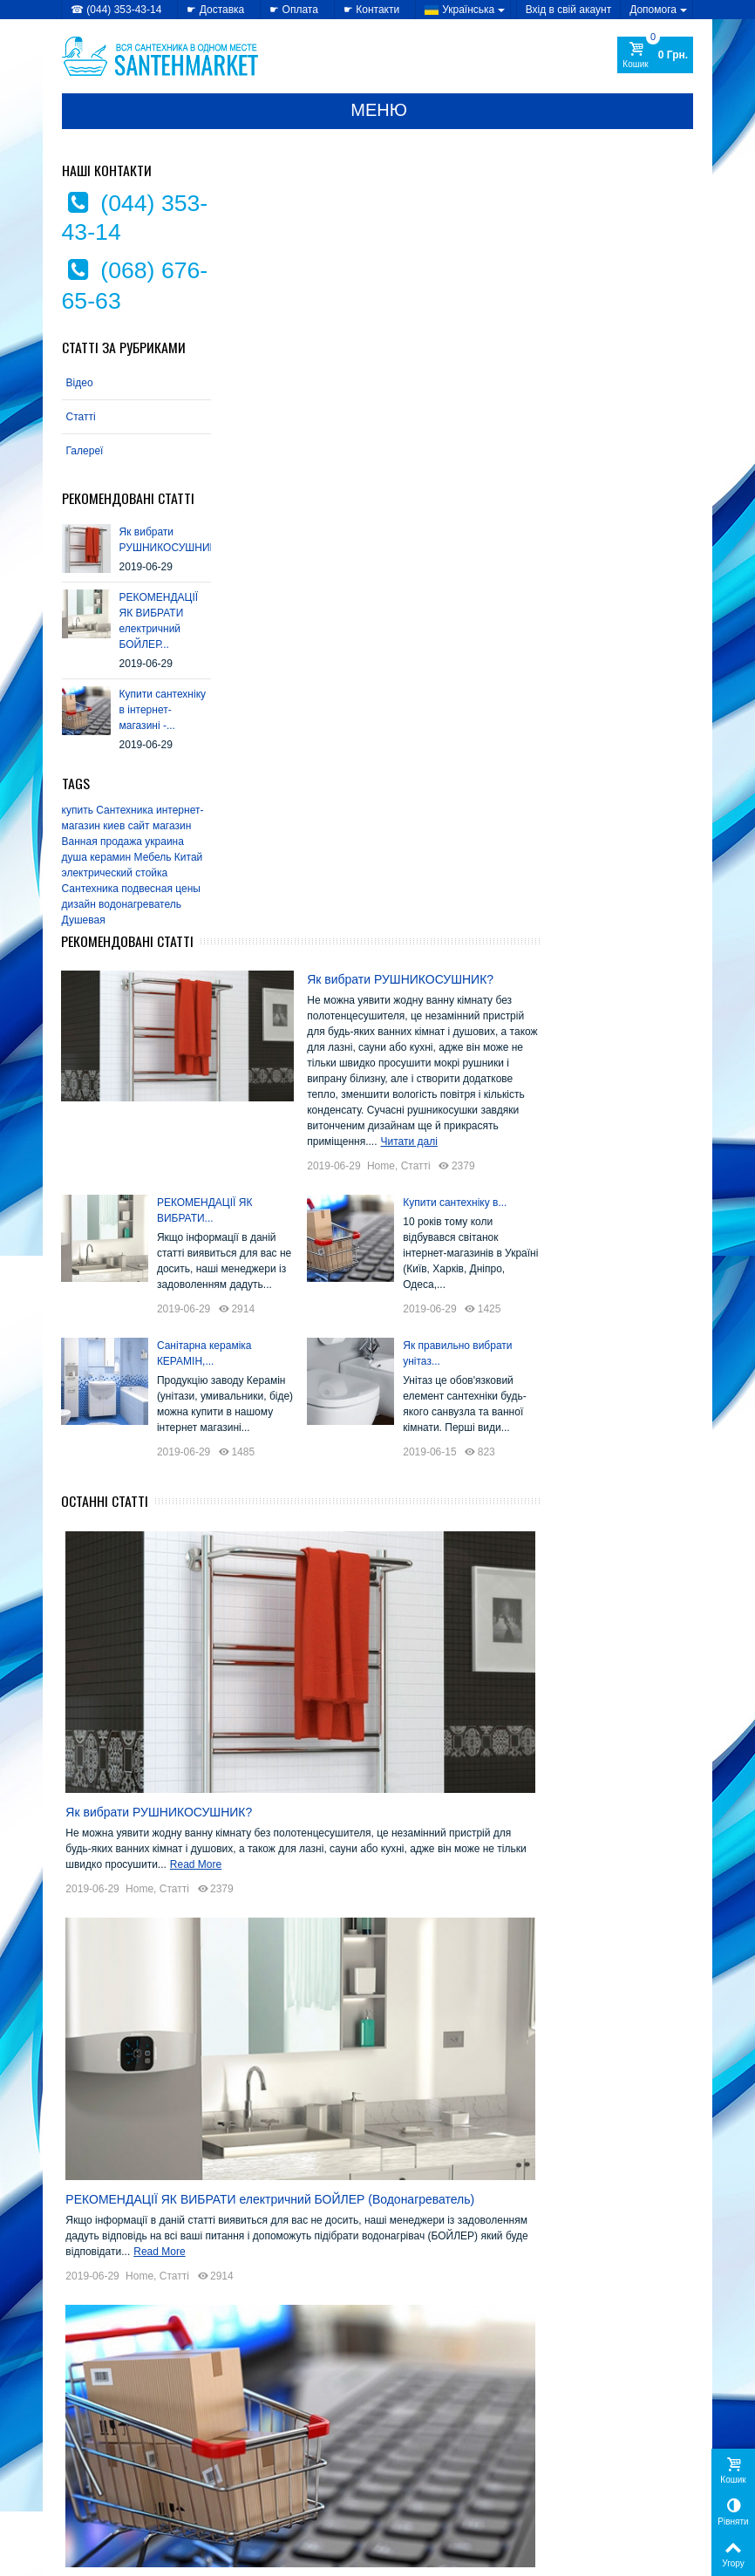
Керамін (412, 2321)
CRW (402, 2106)
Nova (502, 2239)
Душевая (83, 920)
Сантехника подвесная (117, 889)
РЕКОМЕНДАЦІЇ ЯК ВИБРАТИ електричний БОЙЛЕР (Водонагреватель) (432, 1448)
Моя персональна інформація (620, 2476)
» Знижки (247, 2441)
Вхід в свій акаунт (569, 9)
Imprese (411, 2205)
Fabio (403, 2139)
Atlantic (409, 2073)
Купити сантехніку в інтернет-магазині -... (162, 710)
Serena (409, 2272)
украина (165, 841)
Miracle (480, 2222)
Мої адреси (575, 2458)
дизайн (79, 904)
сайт (139, 826)
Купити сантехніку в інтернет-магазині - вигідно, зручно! (385, 1830)
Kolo (436, 2222)
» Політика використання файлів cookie (124, 2466)
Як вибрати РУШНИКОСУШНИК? (558, 208)
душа (74, 857)
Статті (81, 417)
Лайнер (410, 2338)
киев (115, 826)
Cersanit (412, 2089)
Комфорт (474, 2321)
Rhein (404, 2255)
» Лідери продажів (270, 2476)
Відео (79, 383)
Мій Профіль (580, 2414)
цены (188, 889)
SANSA (495, 2255)
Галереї (85, 451)
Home (539, 395)
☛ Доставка (215, 9)
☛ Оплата (293, 9)
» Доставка (414, 2441)
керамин (111, 857)
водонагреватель (140, 904)
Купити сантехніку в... (612, 432)
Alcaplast (476, 2040)
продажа (121, 841)
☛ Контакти (371, 9)
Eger (494, 2106)
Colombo (473, 2089)
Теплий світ (479, 2338)
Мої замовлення (587, 2441)
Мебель (153, 857)
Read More (391, 1119)
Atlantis (461, 2073)
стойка (152, 873)
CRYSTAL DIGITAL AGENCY (184, 2558)
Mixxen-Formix (432, 2239)
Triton (403, 2288)
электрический (97, 873)
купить (77, 810)
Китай (188, 857)
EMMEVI (413, 2123)
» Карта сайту (421, 2458)
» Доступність (96, 2491)
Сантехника (125, 810)
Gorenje (474, 2123)
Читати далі (624, 371)
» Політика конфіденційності (132, 2441)
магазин (172, 826)
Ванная (80, 841)
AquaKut (412, 2056)
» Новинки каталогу (273, 2458)
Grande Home (478, 2156)
